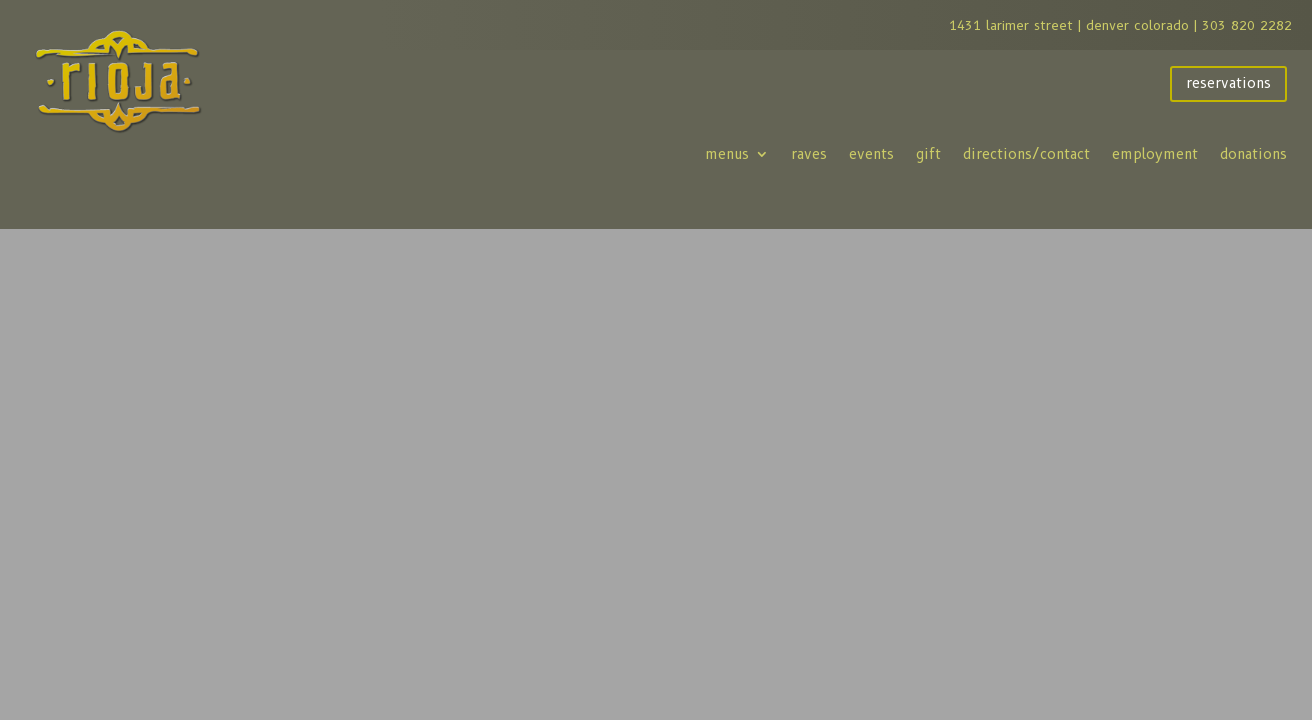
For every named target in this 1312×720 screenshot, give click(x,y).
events (871, 155)
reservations (1228, 83)
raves (809, 155)
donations (1253, 155)
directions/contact (1026, 155)
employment (1155, 155)
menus (727, 155)
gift (928, 155)
